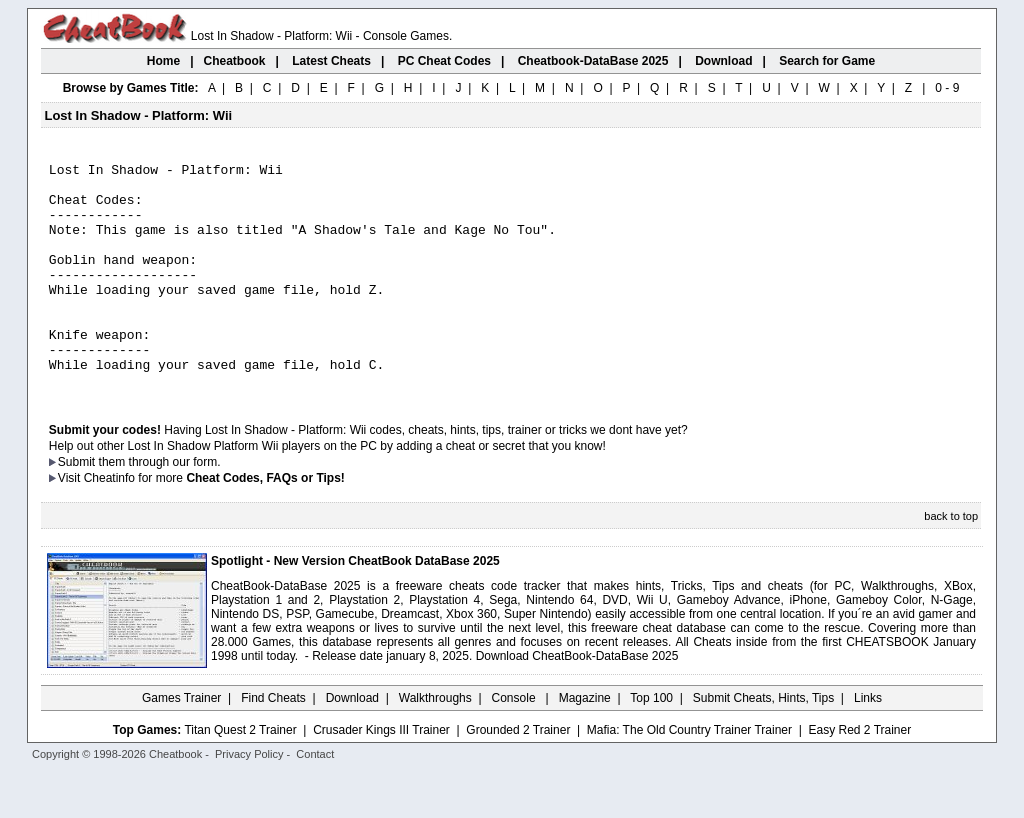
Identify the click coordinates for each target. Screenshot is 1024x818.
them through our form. (160, 507)
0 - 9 (947, 88)
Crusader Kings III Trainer (381, 775)
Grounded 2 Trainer (518, 775)
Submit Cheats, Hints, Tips (763, 743)
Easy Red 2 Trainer (859, 775)
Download (352, 743)
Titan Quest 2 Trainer (240, 775)
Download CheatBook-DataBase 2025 (577, 701)
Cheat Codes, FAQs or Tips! (265, 523)
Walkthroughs (435, 743)
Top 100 (651, 743)
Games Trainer (181, 743)
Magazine (585, 743)
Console (515, 743)
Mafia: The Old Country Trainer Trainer (689, 775)
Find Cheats (273, 743)
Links (868, 743)
